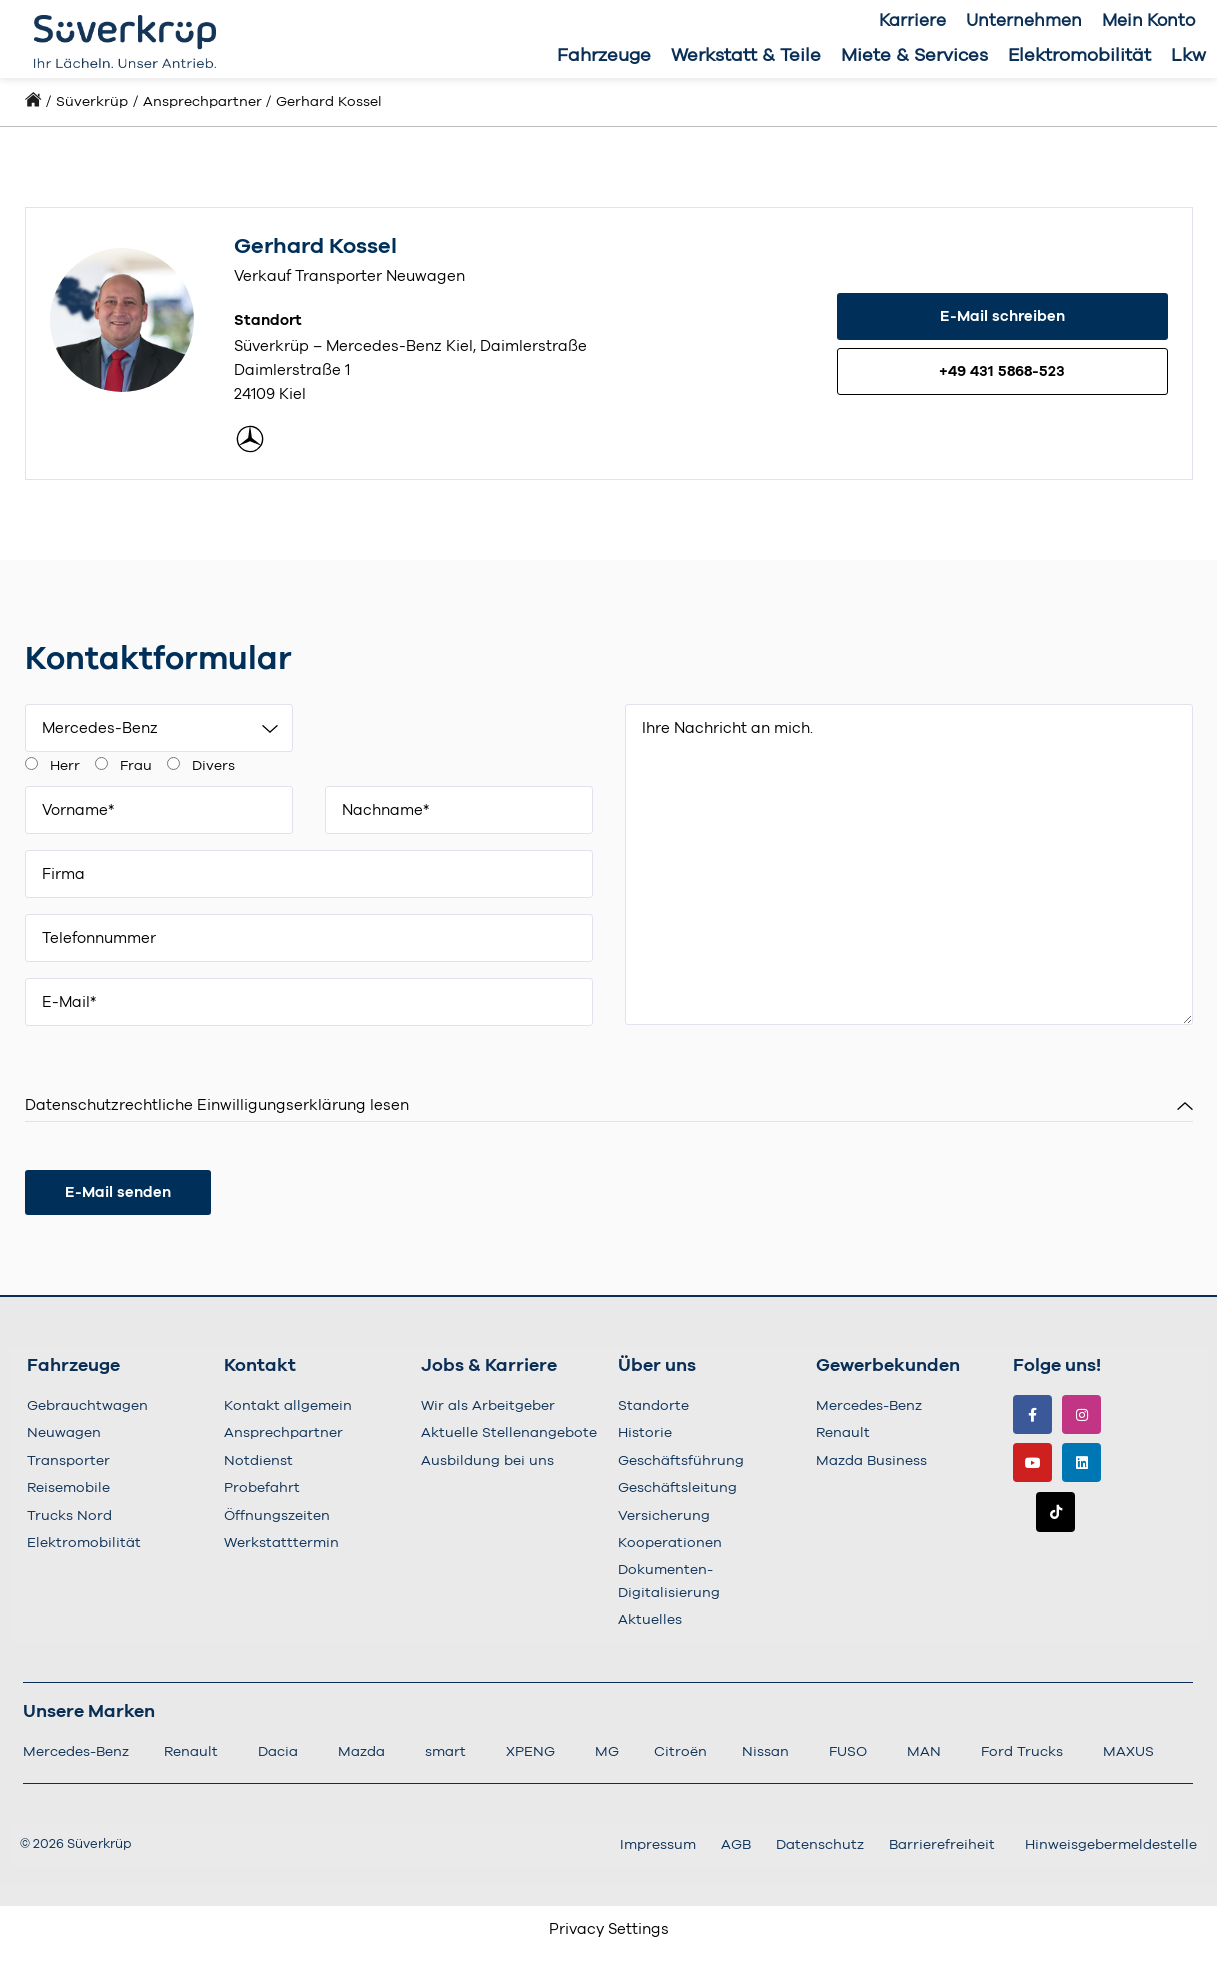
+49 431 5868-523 (1002, 371)
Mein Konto (1148, 20)
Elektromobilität (1079, 56)
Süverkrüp (92, 102)
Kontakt (260, 1366)
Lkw (1188, 56)
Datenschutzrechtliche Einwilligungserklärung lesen (217, 1105)
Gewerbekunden (888, 1366)
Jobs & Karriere (489, 1366)
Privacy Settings (609, 1929)
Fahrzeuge (604, 56)
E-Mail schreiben (1002, 316)
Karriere (912, 20)
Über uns (657, 1366)
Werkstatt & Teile (746, 56)
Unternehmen (1024, 20)
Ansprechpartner (202, 102)
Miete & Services (914, 56)
